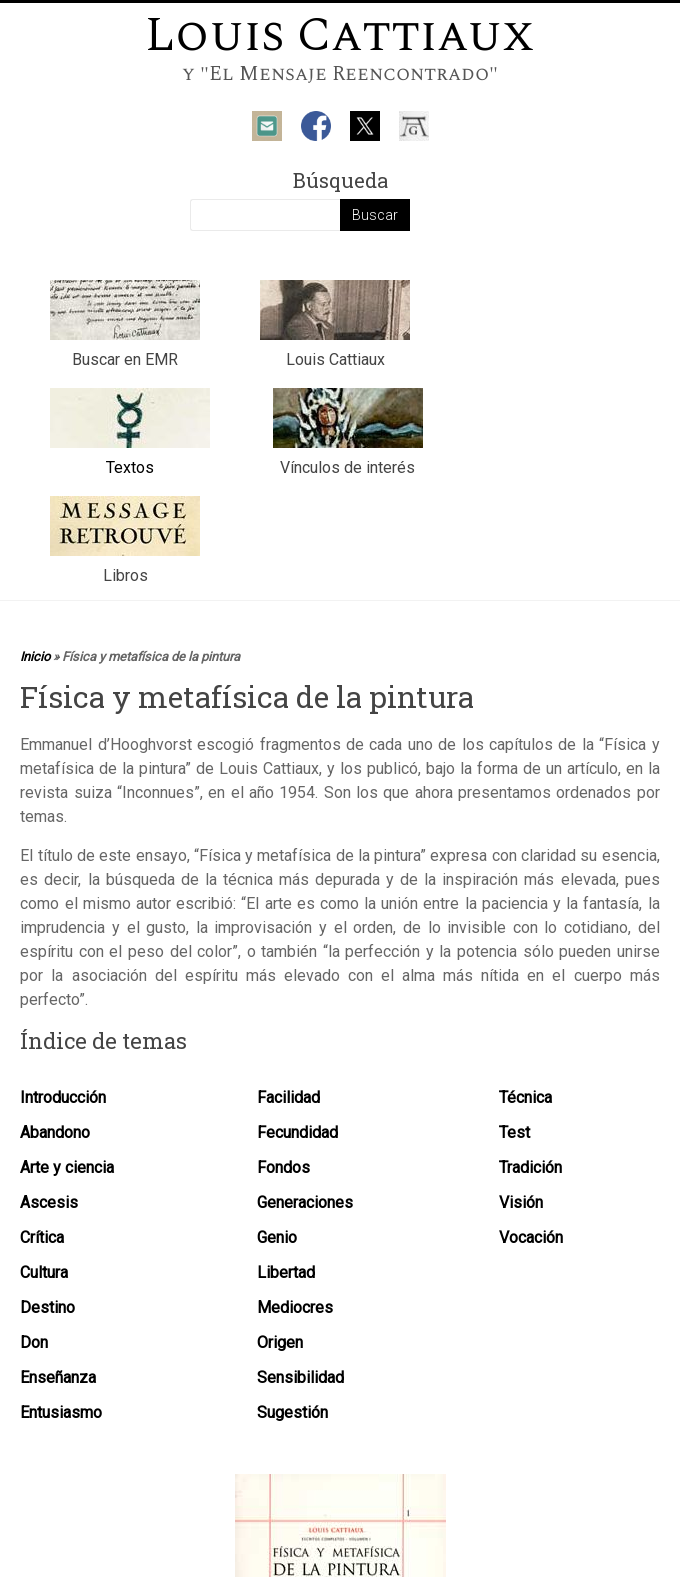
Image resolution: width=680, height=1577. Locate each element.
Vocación (531, 1237)
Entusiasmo (61, 1412)
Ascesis (49, 1202)
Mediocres (295, 1307)
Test (514, 1132)
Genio (277, 1237)
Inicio (35, 656)
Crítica (42, 1237)
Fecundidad (297, 1132)
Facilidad (288, 1097)
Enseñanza (58, 1377)
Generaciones (305, 1202)
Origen (280, 1342)
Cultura (44, 1272)
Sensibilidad (300, 1377)
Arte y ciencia (67, 1167)
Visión (521, 1202)
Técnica (525, 1097)
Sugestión (292, 1412)
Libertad (286, 1272)
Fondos (283, 1167)
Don (34, 1342)
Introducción (63, 1097)
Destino (47, 1307)
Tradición (530, 1167)
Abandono (55, 1132)
